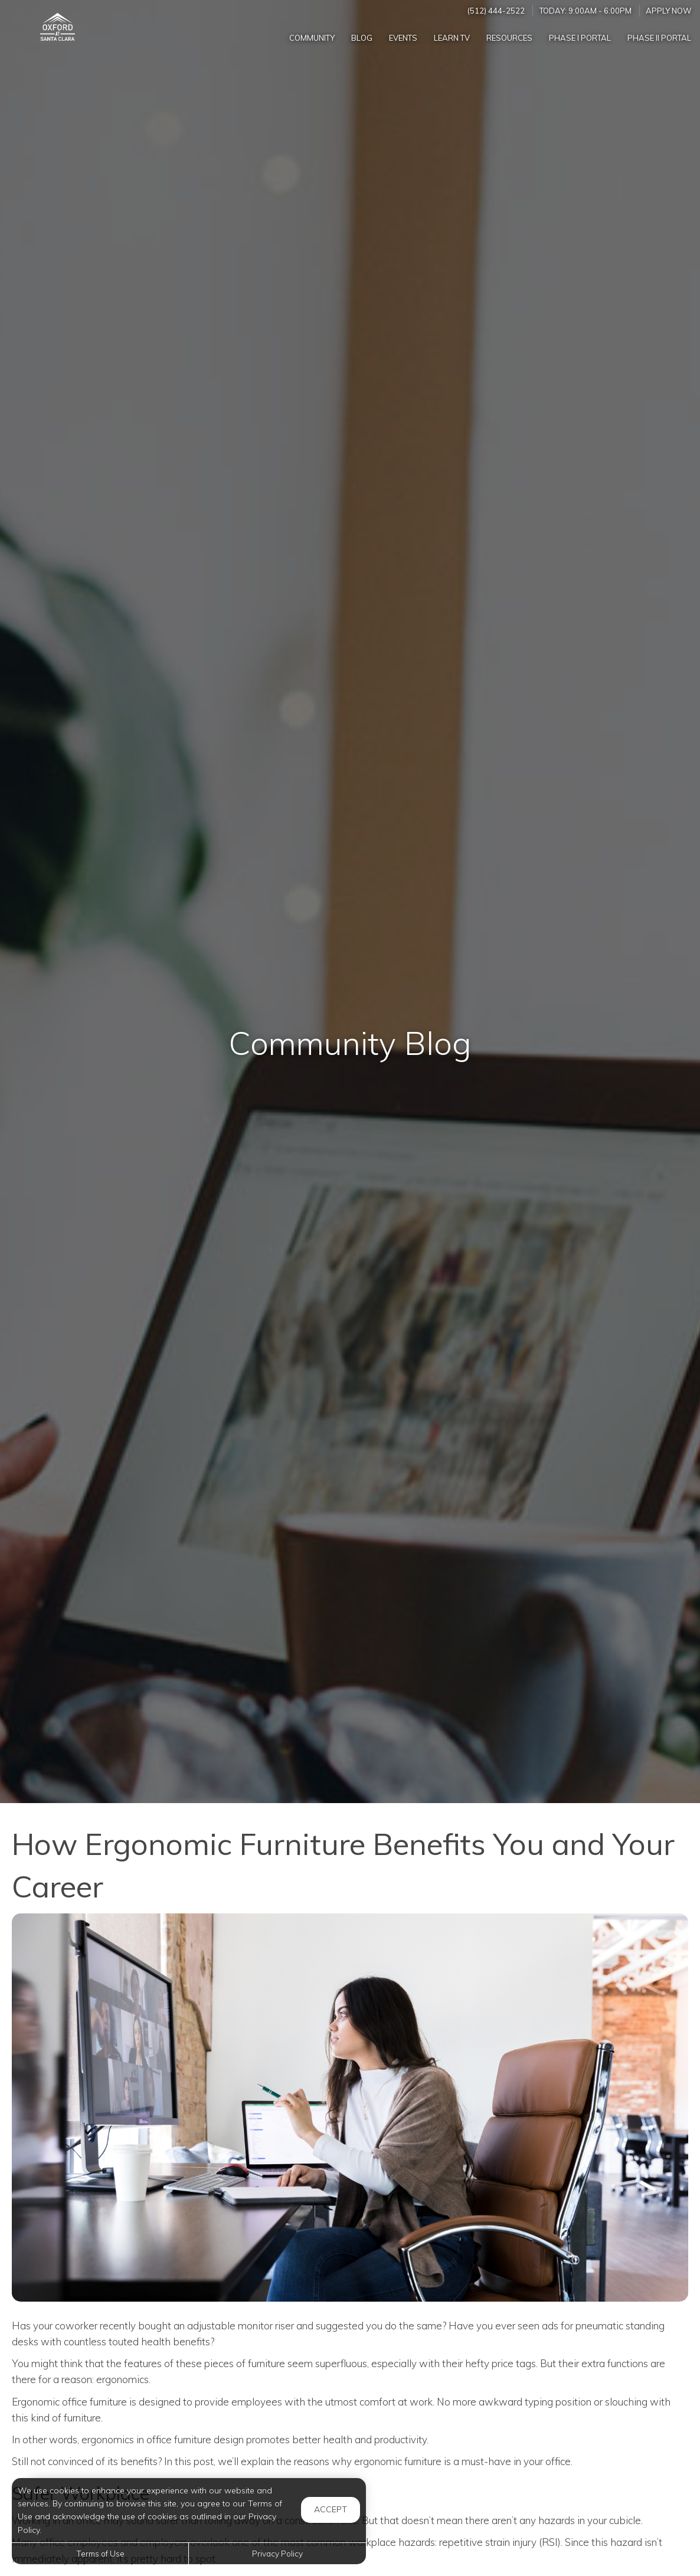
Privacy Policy (277, 2553)
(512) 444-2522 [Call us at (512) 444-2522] (496, 10)
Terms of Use (100, 2553)
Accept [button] (330, 2509)
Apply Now (669, 10)
